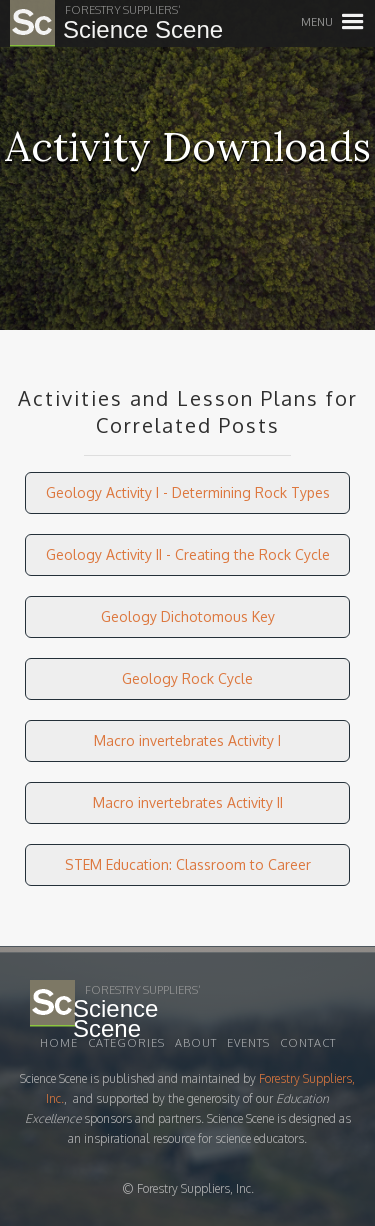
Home (59, 1043)
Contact (308, 1043)
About (196, 1043)
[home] (90, 23)
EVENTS (248, 1043)
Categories (126, 1043)
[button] (353, 22)
